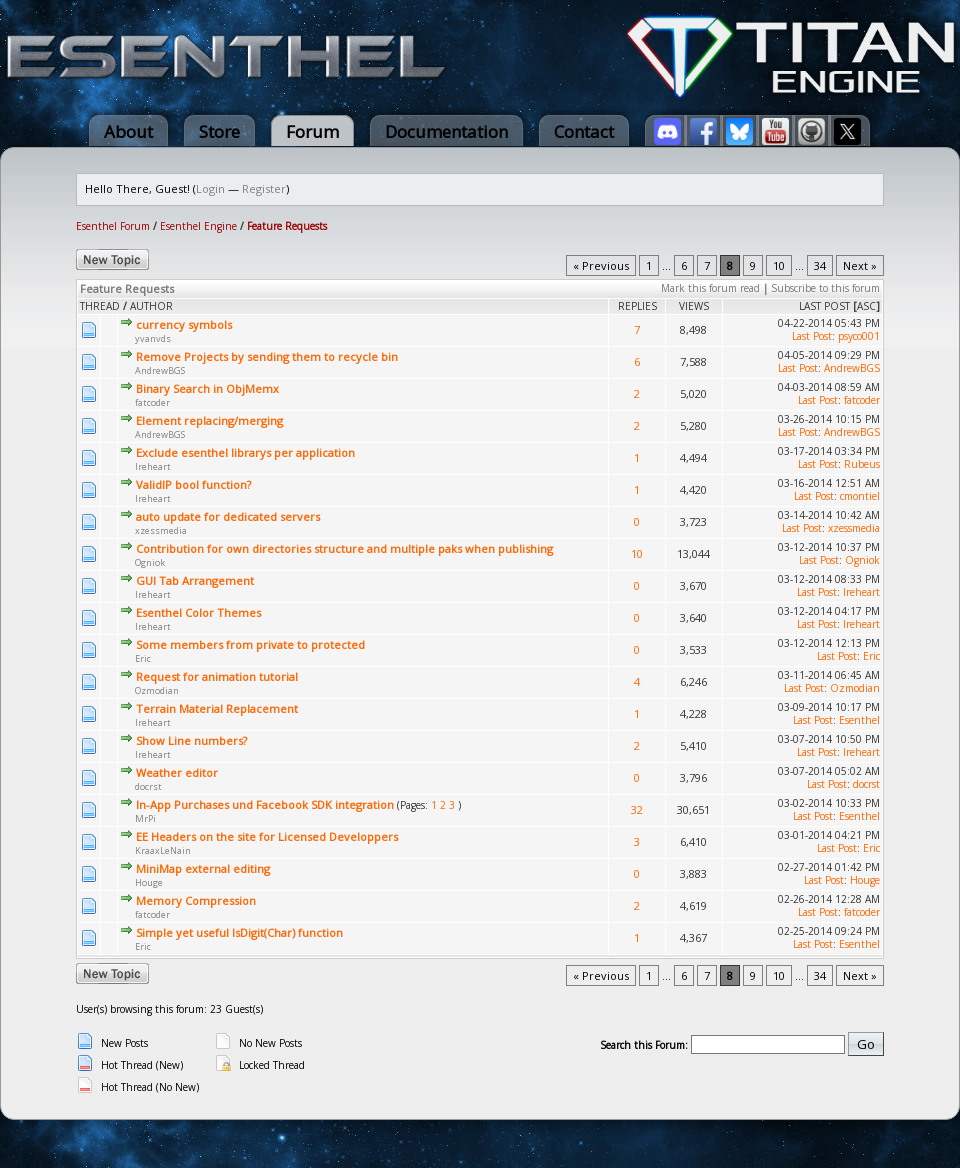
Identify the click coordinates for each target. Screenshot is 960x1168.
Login (210, 188)
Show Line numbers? (191, 740)
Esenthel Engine (198, 226)
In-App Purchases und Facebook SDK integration (265, 804)
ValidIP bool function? (193, 484)
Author (151, 306)
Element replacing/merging (209, 420)
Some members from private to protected (250, 644)
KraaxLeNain (163, 850)
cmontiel (860, 496)
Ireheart (153, 466)
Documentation (446, 131)
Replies (637, 306)
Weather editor (177, 772)
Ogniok (150, 562)
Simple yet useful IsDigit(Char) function (239, 932)
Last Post (824, 306)
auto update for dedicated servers (228, 516)
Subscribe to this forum (825, 288)
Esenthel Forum (113, 226)
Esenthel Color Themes (198, 612)
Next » (860, 265)
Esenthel (859, 720)
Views (694, 306)
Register (264, 188)
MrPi (145, 818)
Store (219, 131)
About (128, 131)
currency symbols (184, 324)
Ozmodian (157, 690)
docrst (148, 786)
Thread (100, 306)
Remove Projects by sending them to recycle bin (267, 356)
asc (866, 306)
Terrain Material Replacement (217, 708)
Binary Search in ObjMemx (207, 388)
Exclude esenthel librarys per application (245, 452)
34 (820, 265)
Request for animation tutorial (217, 676)
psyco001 (859, 336)
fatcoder (152, 402)
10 (779, 265)
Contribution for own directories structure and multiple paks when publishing (344, 548)
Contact (584, 131)
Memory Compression (196, 900)
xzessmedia (161, 530)
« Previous (601, 265)
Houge (149, 882)
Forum (312, 131)
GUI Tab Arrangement (195, 580)
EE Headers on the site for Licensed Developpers (267, 836)
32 (637, 809)
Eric (143, 658)
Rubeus (862, 464)
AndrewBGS (160, 370)
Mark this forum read (710, 288)
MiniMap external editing (203, 868)
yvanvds (153, 338)
